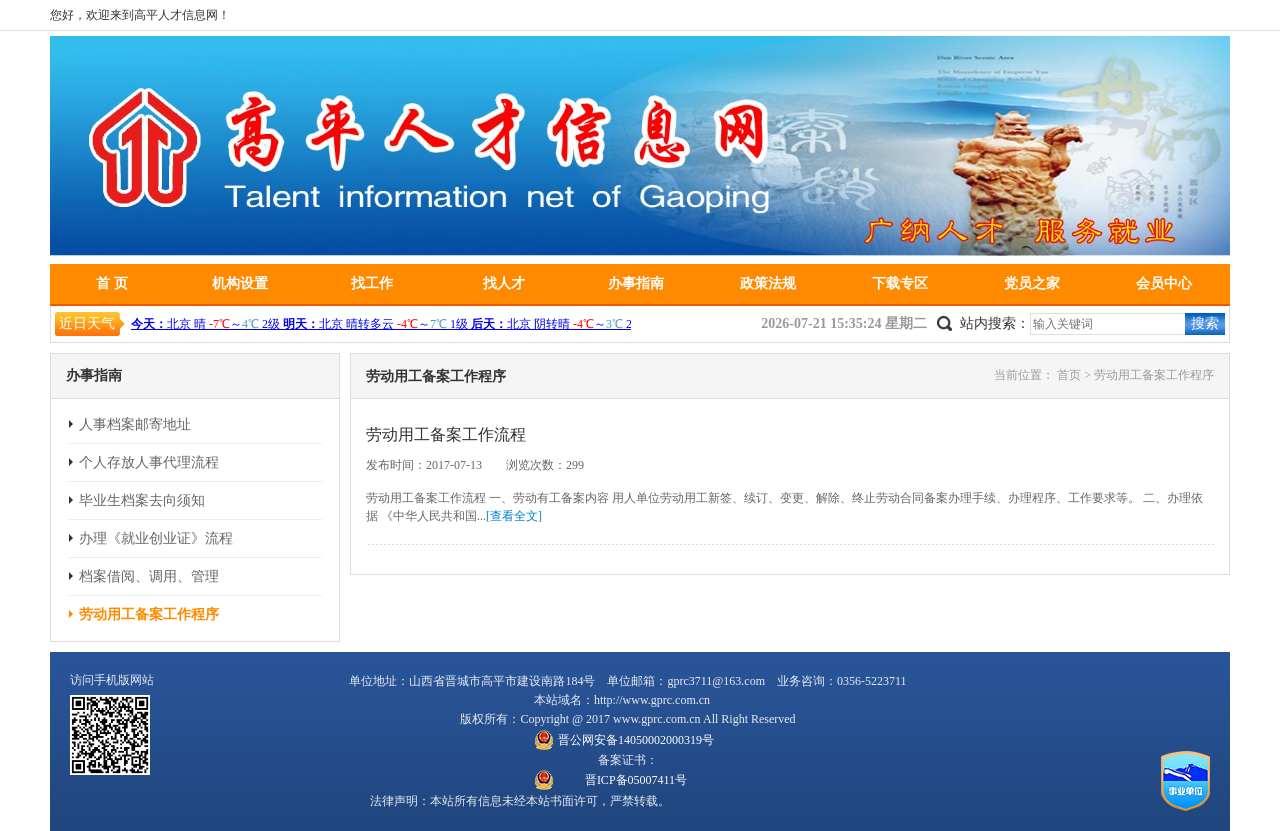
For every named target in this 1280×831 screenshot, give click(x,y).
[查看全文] (514, 516)
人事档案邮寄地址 (135, 424)
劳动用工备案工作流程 (446, 434)
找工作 (372, 283)
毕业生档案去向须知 (142, 500)
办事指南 (636, 283)
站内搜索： (995, 323)
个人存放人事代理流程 (149, 462)
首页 (1069, 375)
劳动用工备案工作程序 (149, 614)
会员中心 (1164, 283)
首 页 (112, 283)
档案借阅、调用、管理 (149, 576)
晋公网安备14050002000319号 (636, 740)
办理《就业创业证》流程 (156, 538)
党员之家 (1032, 283)
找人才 (504, 283)
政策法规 (768, 283)
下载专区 (900, 283)
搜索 (1205, 323)
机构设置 (240, 283)
